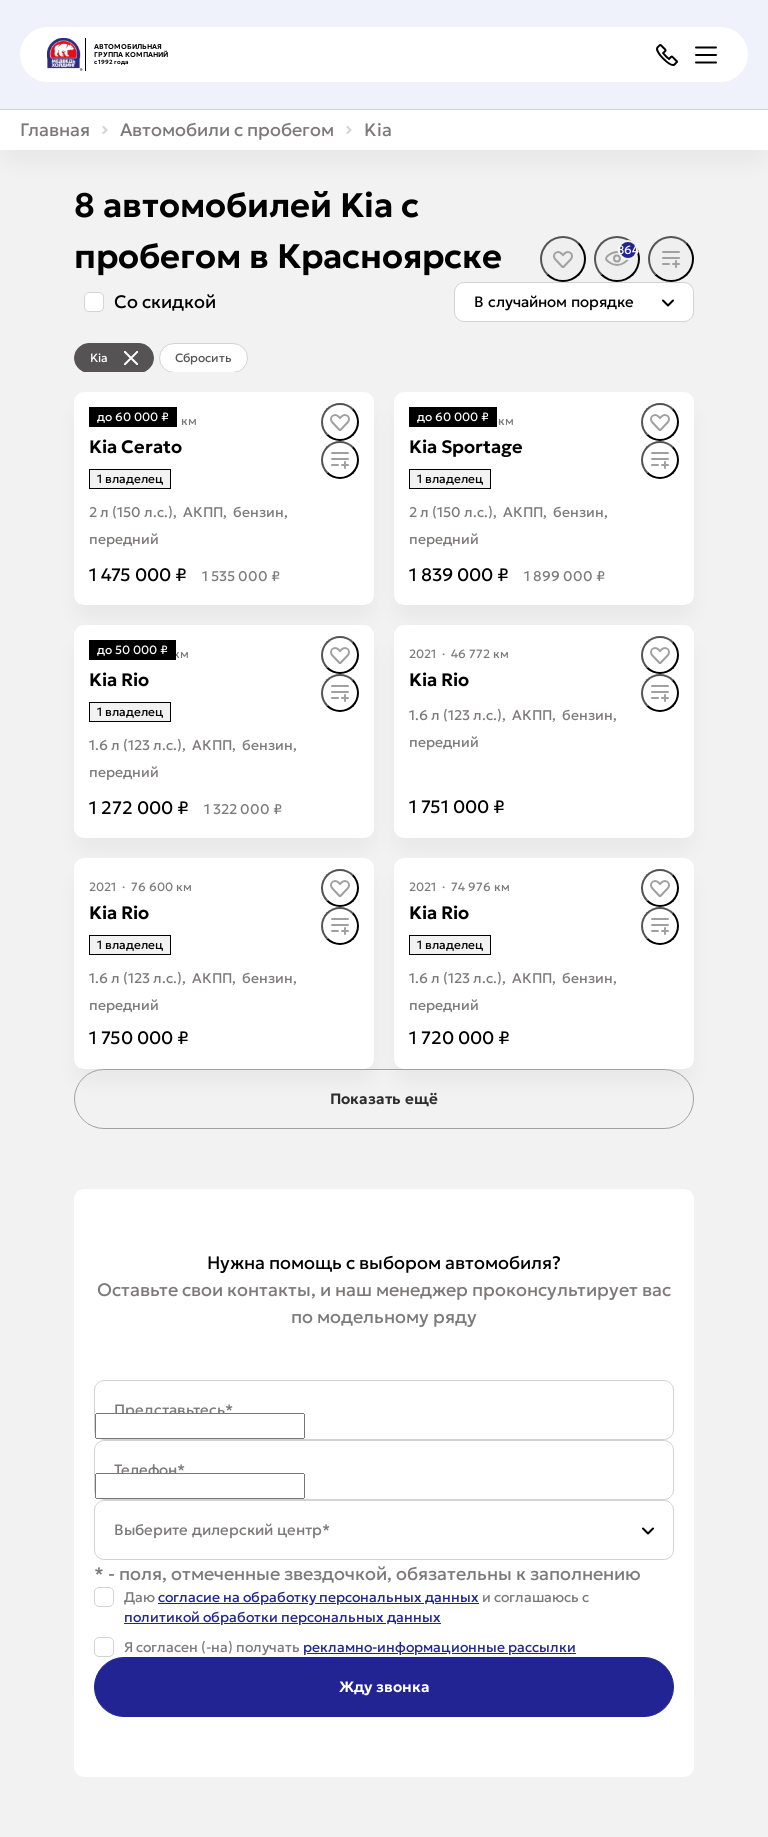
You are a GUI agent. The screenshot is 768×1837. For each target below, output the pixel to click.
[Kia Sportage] (466, 446)
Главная (55, 130)
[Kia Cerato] (135, 446)
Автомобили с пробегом (227, 130)
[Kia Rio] (119, 679)
